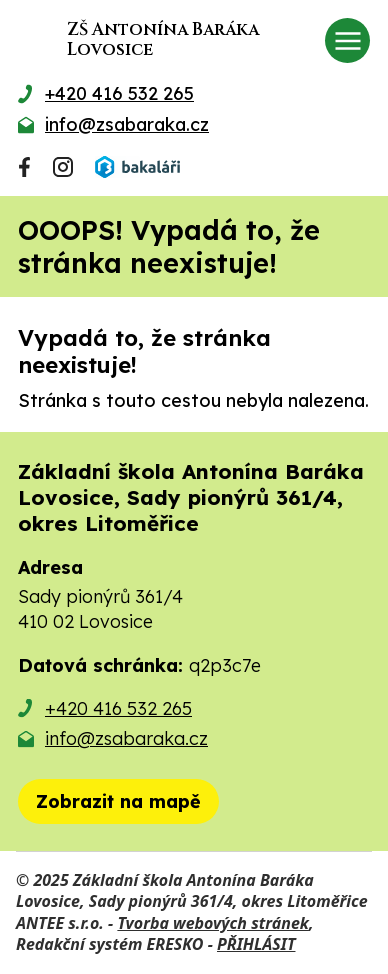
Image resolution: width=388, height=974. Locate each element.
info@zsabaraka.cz (126, 738)
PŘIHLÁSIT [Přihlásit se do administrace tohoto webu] (256, 944)
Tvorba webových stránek (213, 923)
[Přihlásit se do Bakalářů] (137, 167)
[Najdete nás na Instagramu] (63, 167)
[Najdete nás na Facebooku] (24, 167)
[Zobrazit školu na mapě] (118, 801)
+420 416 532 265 (118, 708)
